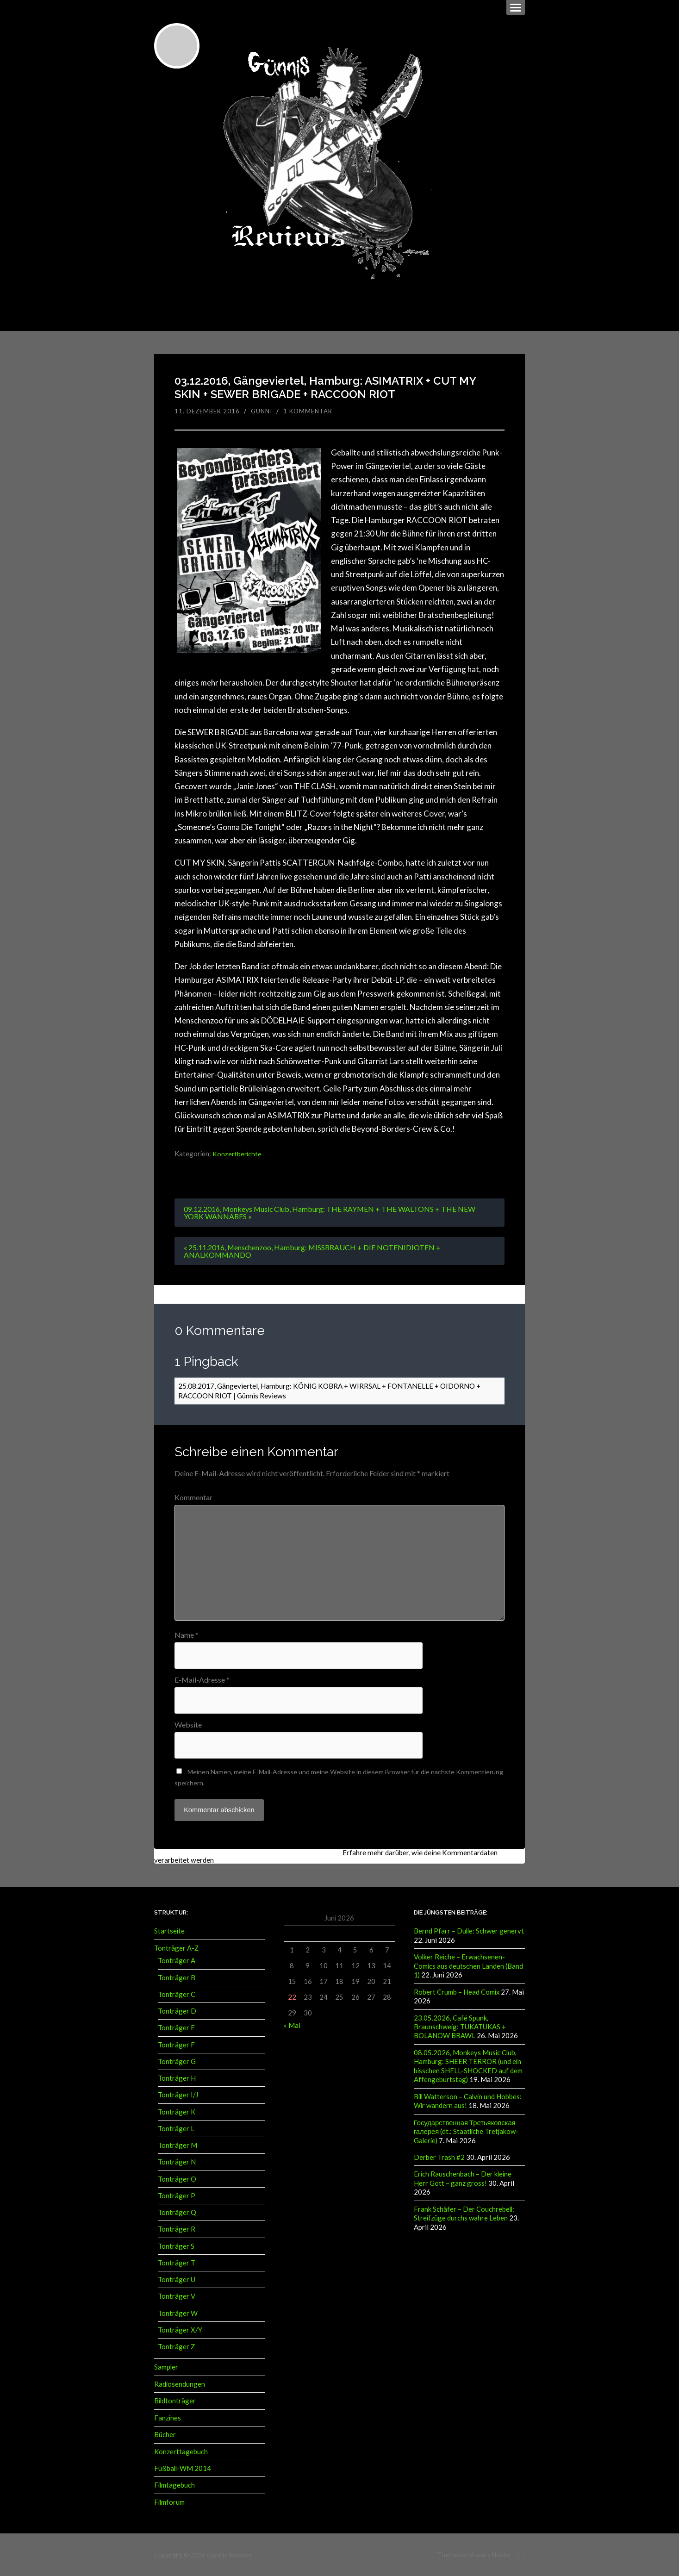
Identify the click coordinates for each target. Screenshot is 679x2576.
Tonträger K (176, 2111)
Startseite (169, 1931)
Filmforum (169, 2501)
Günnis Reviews (229, 2554)
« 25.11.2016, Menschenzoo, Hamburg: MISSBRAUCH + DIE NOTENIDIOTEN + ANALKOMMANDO (313, 1251)
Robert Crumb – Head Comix (456, 1991)
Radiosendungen (179, 2383)
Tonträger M (177, 2145)
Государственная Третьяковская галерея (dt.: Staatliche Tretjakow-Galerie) (466, 2130)
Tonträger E (176, 2027)
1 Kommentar (308, 411)
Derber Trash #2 (439, 2155)
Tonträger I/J (178, 2094)
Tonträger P (176, 2195)
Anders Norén (489, 2554)
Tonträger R (176, 2229)
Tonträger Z (176, 2346)
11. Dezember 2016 (207, 411)
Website (188, 1724)
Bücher (165, 2434)
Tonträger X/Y (180, 2330)
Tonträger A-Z (176, 1948)
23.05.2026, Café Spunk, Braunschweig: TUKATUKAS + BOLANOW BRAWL (460, 2026)
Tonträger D (177, 2011)
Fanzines (167, 2417)
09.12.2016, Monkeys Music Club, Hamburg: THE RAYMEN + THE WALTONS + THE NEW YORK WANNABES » (330, 1212)
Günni (262, 411)
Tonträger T (176, 2262)
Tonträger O (177, 2178)
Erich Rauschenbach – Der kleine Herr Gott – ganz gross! (462, 2176)
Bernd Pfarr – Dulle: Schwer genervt (469, 1931)
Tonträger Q (177, 2212)
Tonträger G (177, 2061)
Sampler (166, 2367)
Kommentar (193, 1498)
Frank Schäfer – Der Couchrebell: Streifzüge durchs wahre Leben (464, 2211)
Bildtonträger (175, 2400)
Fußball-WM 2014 (182, 2468)
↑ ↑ (521, 2554)
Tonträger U (176, 2279)
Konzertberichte (237, 1153)
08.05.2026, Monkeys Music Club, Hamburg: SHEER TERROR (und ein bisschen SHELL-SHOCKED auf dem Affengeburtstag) (468, 2065)
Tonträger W (178, 2312)
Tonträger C (176, 1994)
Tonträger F (176, 2044)
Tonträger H (177, 2078)
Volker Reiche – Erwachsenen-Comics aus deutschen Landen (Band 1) (468, 1965)
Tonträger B (176, 1977)
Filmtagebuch (174, 2484)
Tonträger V (176, 2296)
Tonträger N (177, 2162)
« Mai (292, 2025)
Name (186, 1635)
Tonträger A (176, 1960)
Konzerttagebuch (181, 2450)
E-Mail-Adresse (202, 1680)
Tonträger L (176, 2128)
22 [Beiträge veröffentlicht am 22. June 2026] (292, 1997)
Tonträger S (176, 2245)
